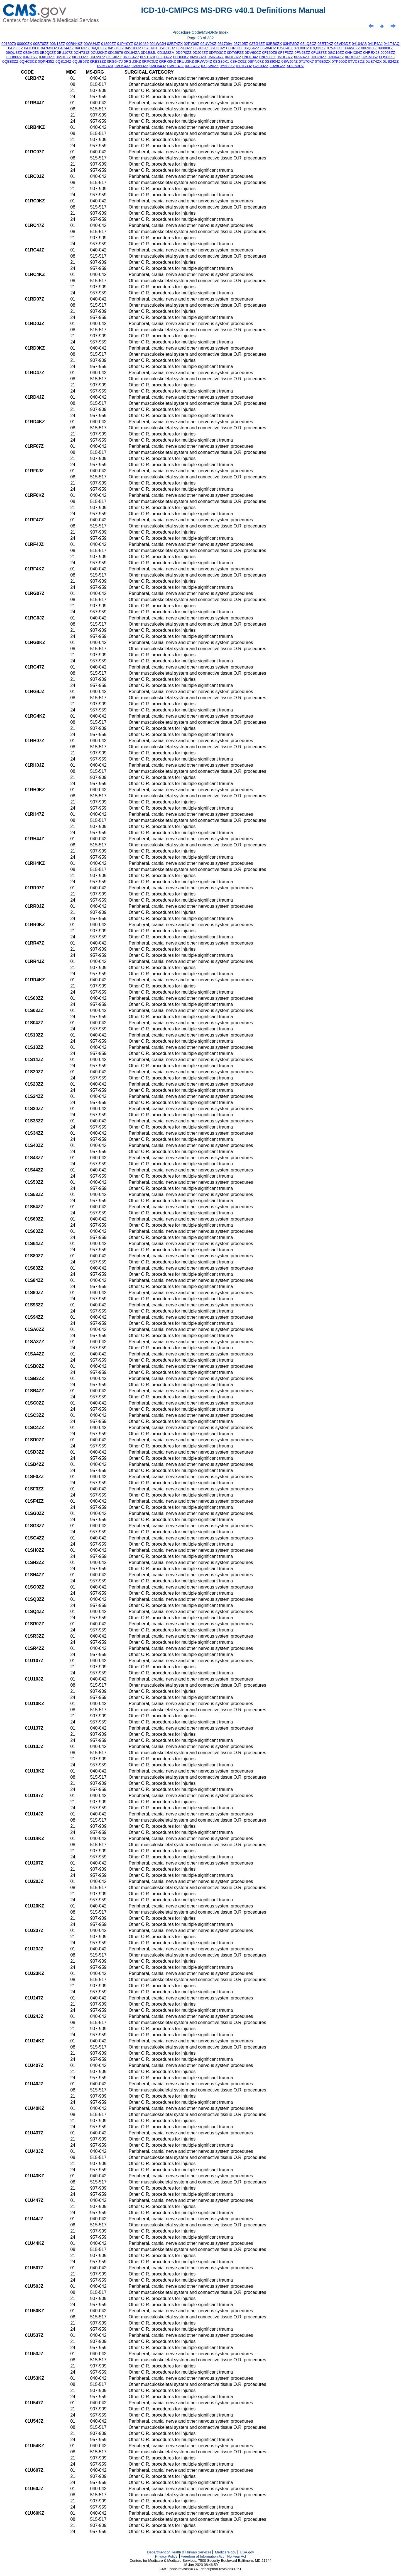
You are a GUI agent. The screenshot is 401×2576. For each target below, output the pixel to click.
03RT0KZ (325, 44)
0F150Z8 (269, 52)
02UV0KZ (208, 44)
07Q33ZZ (318, 48)
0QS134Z (63, 61)
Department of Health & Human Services (179, 2552)
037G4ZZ (257, 44)
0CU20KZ (99, 52)
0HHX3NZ (353, 52)
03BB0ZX (274, 44)
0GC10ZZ (336, 52)
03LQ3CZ (308, 44)
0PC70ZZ (318, 57)
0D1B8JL (148, 52)
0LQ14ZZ (164, 57)
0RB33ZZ (98, 61)
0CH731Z (82, 52)
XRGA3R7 (295, 66)
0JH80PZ (14, 57)
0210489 (141, 44)
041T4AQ (392, 44)
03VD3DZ (342, 44)
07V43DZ (335, 48)
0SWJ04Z (289, 61)
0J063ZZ (388, 52)
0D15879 (115, 52)
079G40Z (285, 48)
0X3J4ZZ (192, 66)
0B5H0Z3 (31, 52)
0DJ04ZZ (200, 52)
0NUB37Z (285, 57)
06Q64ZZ (251, 48)
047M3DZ (49, 48)
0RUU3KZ (185, 61)
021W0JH (158, 44)
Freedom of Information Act (202, 2556)
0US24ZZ (391, 61)
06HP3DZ (234, 48)
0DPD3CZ (217, 52)
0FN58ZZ (302, 52)
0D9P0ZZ (184, 52)
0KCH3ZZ (80, 57)
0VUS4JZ (122, 66)
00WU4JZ (92, 44)
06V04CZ (268, 48)
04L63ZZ (82, 48)
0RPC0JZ (150, 61)
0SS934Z (272, 61)
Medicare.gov (225, 2552)
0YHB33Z (244, 66)
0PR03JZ (353, 57)
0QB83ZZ (10, 61)
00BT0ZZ (41, 44)
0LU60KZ (181, 57)
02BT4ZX (175, 44)
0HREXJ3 (371, 52)
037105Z (240, 44)
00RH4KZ (74, 44)
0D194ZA (132, 52)
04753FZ (15, 48)
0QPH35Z (46, 61)
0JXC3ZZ (47, 57)
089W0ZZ (352, 48)
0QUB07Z (80, 61)
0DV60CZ (253, 52)
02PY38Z (191, 44)
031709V (224, 44)
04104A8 (359, 44)
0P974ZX (302, 57)
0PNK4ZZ (335, 57)
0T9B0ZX (323, 61)
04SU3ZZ (116, 48)
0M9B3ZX (198, 57)
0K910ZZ (63, 57)
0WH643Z (158, 66)
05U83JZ (201, 48)
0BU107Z (64, 52)
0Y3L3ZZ (227, 66)
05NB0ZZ (184, 48)
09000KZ (385, 48)
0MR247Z (215, 57)
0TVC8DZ (356, 61)
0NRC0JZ (267, 57)
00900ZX (24, 44)
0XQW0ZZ (210, 66)
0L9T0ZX (147, 57)
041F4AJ (375, 44)
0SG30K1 (221, 61)
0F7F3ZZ (286, 52)
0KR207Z (97, 57)
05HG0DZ (167, 48)
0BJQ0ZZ (48, 52)
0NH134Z (250, 57)
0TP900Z (339, 61)
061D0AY (217, 48)
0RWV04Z (203, 61)
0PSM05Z (369, 57)
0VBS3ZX (105, 66)
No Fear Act (236, 2556)
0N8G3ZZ (233, 57)
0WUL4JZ (175, 66)
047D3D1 (32, 48)
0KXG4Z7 (131, 57)
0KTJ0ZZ (114, 57)
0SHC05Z (238, 61)
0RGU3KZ (132, 61)
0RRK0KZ (167, 61)
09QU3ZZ (14, 52)
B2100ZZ (260, 66)
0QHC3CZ (28, 61)
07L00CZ (301, 48)
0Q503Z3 (387, 57)
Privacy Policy (166, 2556)
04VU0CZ (133, 48)
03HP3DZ (291, 44)
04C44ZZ (66, 48)
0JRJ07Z (30, 57)
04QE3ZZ (99, 48)
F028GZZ (277, 66)
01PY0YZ (125, 44)
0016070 (8, 44)
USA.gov (247, 2552)
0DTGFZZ (235, 52)
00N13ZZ (57, 44)
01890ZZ (108, 44)
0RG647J (115, 61)
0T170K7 (306, 61)
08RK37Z (368, 48)
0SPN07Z (256, 61)
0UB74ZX (374, 61)
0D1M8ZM (166, 52)
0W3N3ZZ (139, 66)
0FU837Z (319, 52)
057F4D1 (150, 48)
